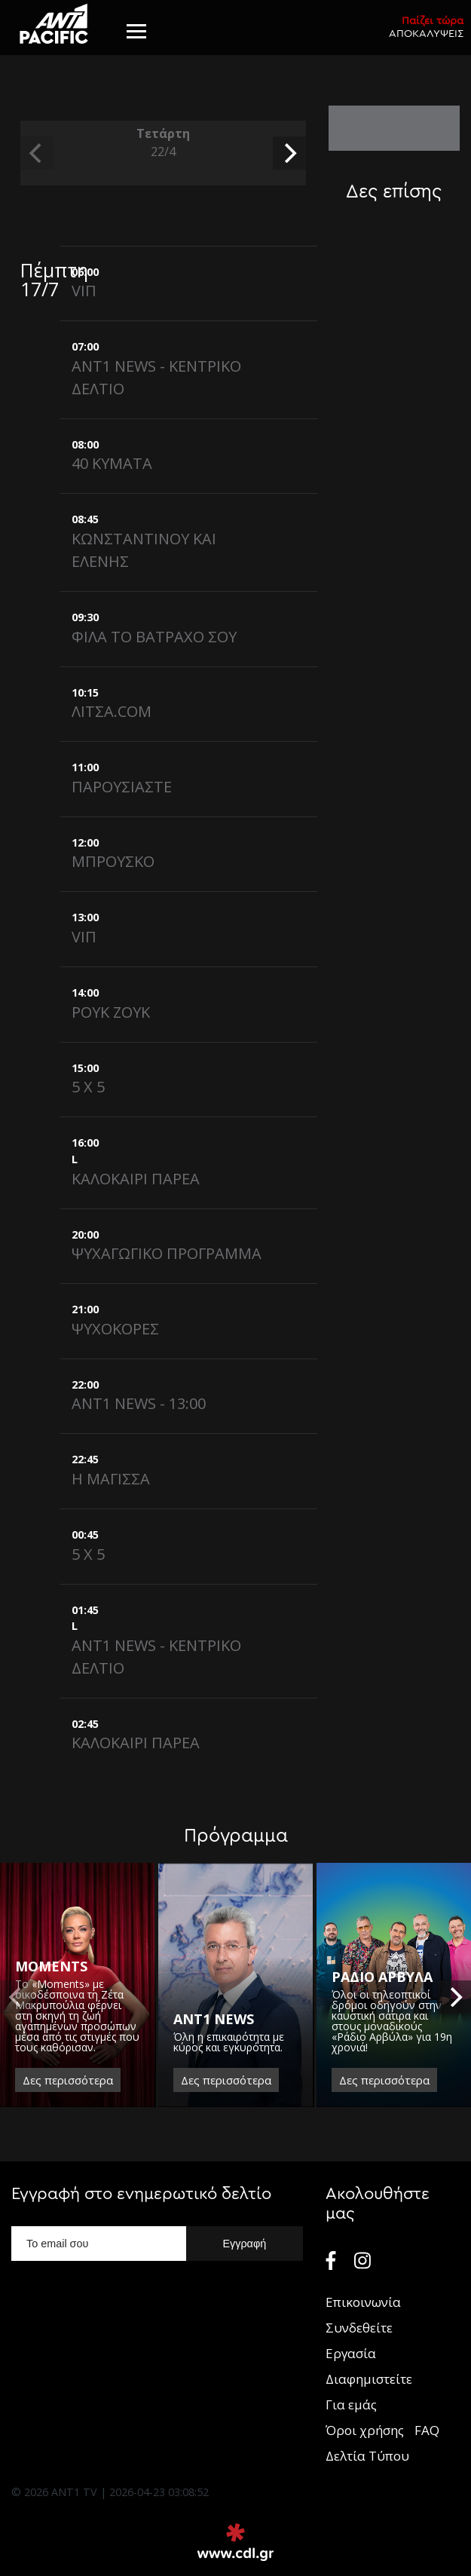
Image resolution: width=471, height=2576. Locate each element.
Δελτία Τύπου (367, 2455)
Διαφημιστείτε (369, 2379)
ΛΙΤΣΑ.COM (111, 711)
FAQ (426, 2430)
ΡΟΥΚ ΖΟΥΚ (111, 1012)
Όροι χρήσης (365, 2430)
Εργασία (351, 2353)
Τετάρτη (163, 143)
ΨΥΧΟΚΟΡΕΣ (115, 1329)
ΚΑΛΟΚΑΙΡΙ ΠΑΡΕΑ (136, 1179)
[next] (289, 153)
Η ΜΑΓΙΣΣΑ (111, 1479)
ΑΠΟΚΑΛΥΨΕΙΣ (426, 26)
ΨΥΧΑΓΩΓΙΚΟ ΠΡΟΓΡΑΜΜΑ (166, 1253)
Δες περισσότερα (68, 2079)
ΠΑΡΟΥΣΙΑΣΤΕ (122, 786)
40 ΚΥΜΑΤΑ (112, 463)
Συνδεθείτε (359, 2327)
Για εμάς (351, 2404)
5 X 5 (88, 1087)
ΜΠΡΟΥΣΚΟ (113, 861)
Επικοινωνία (363, 2302)
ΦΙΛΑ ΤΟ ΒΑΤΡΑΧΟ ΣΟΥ (154, 636)
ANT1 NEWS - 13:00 (139, 1403)
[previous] (37, 153)
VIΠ (84, 290)
